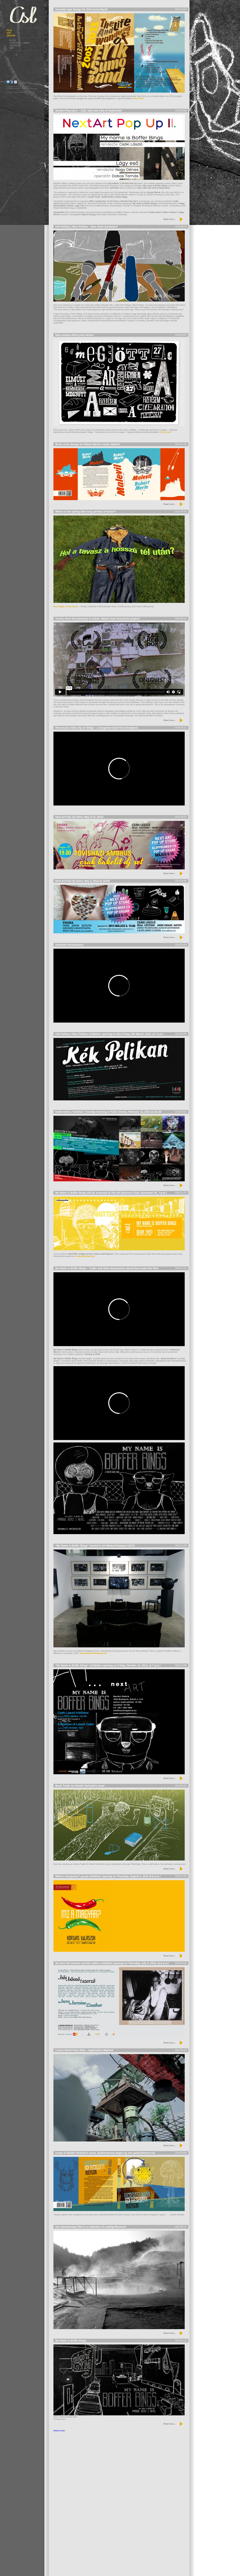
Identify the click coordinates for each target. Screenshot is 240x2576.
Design (11, 35)
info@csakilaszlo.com (29, 88)
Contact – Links (19, 43)
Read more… (170, 219)
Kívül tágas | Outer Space (65, 606)
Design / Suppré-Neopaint (16, 92)
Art (9, 33)
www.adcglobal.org (85, 1256)
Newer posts (59, 2430)
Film (9, 30)
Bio (11, 48)
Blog (12, 40)
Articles (15, 45)
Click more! (138, 98)
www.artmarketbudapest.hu (93, 1653)
